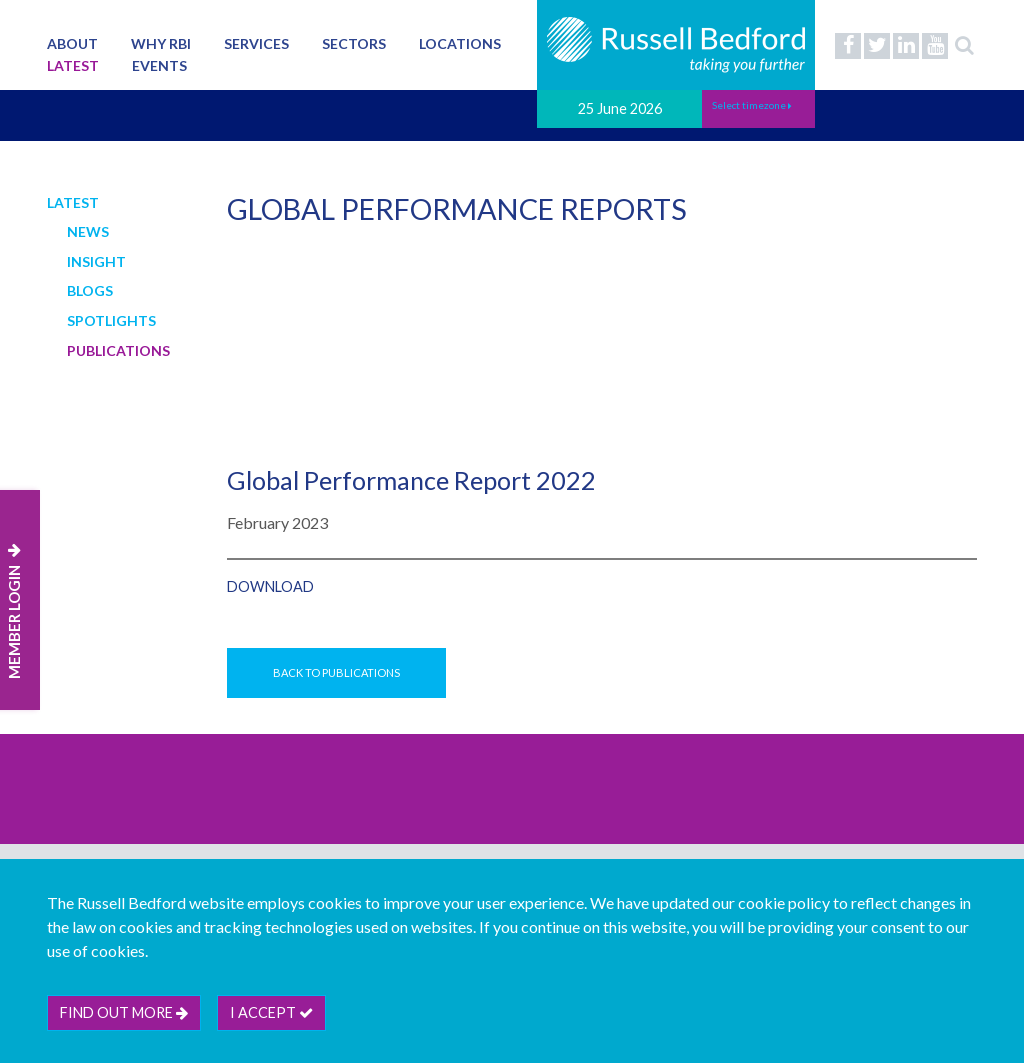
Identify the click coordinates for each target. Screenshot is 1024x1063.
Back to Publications (336, 672)
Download (270, 586)
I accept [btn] (271, 1012)
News (88, 231)
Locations (460, 43)
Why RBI (161, 43)
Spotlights (111, 320)
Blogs (90, 290)
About (72, 43)
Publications (118, 350)
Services (256, 43)
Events (159, 65)
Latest (73, 65)
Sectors (354, 43)
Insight (96, 261)
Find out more (124, 1012)
